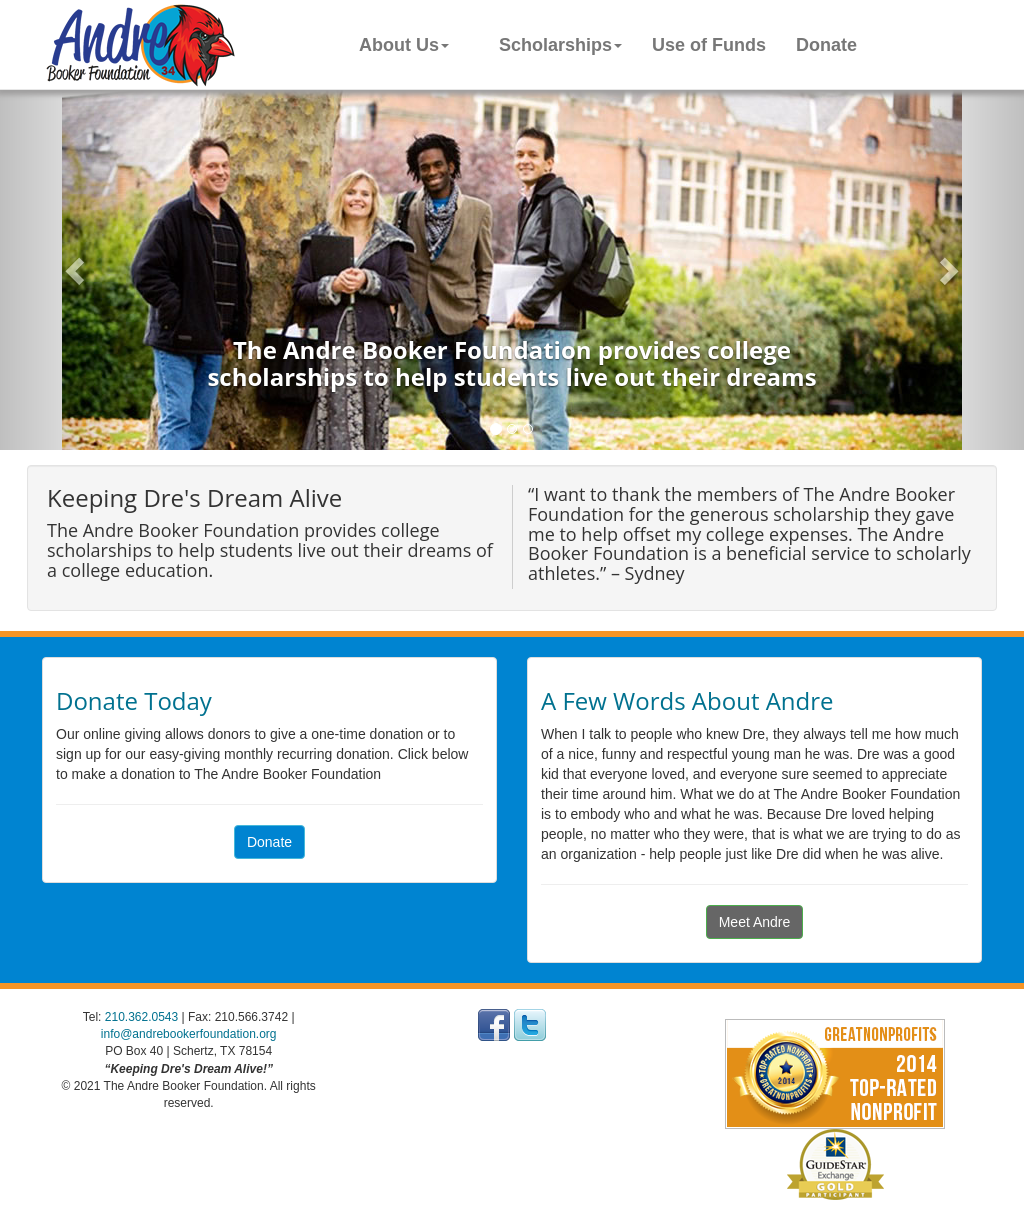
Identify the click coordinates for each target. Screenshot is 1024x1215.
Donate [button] (269, 842)
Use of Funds (709, 45)
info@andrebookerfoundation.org (189, 1034)
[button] (77, 270)
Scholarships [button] (560, 45)
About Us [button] (404, 45)
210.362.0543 (141, 1017)
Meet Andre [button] (755, 922)
